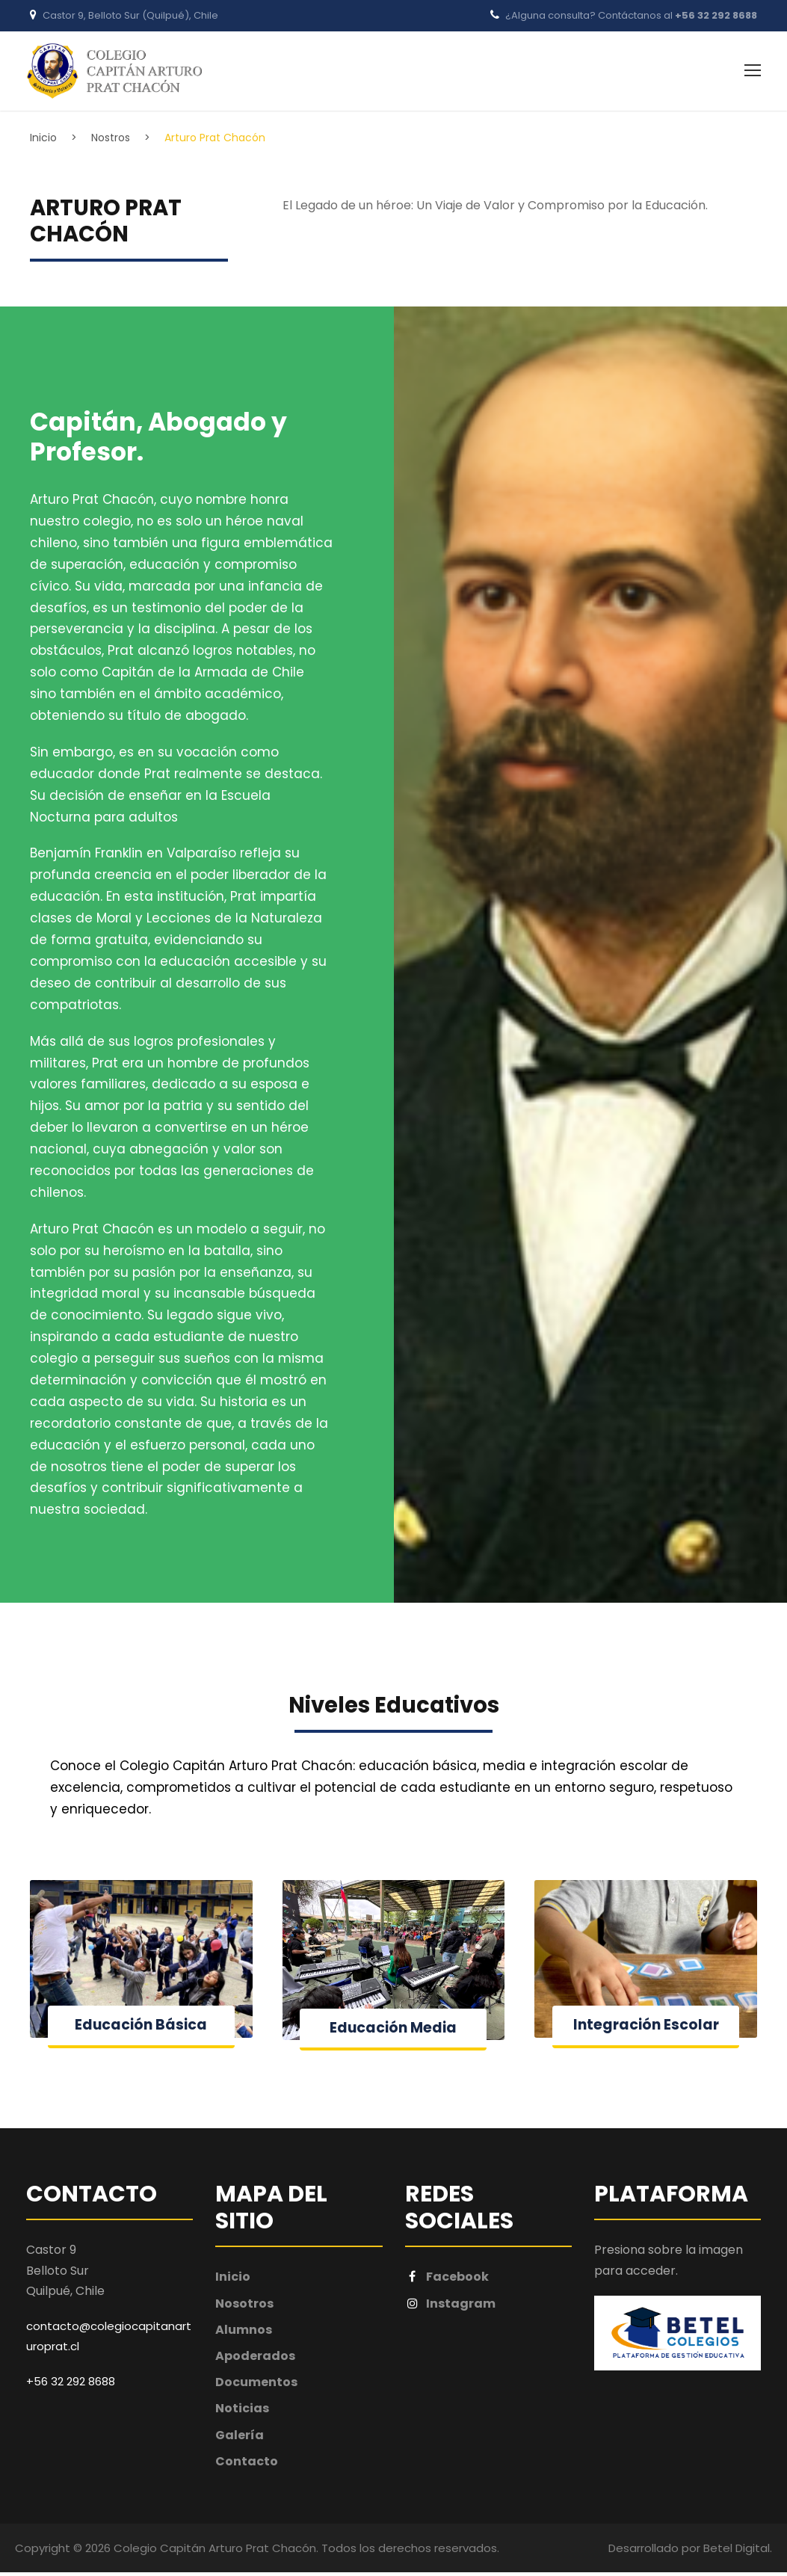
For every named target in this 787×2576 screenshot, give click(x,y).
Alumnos (243, 2333)
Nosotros (244, 2307)
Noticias (242, 2412)
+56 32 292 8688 (716, 15)
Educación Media (393, 2031)
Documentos (256, 2385)
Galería (239, 2438)
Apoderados (255, 2359)
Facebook (447, 2280)
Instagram (450, 2307)
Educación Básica (141, 2028)
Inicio (232, 2280)
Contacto (246, 2465)
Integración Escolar (646, 2028)
